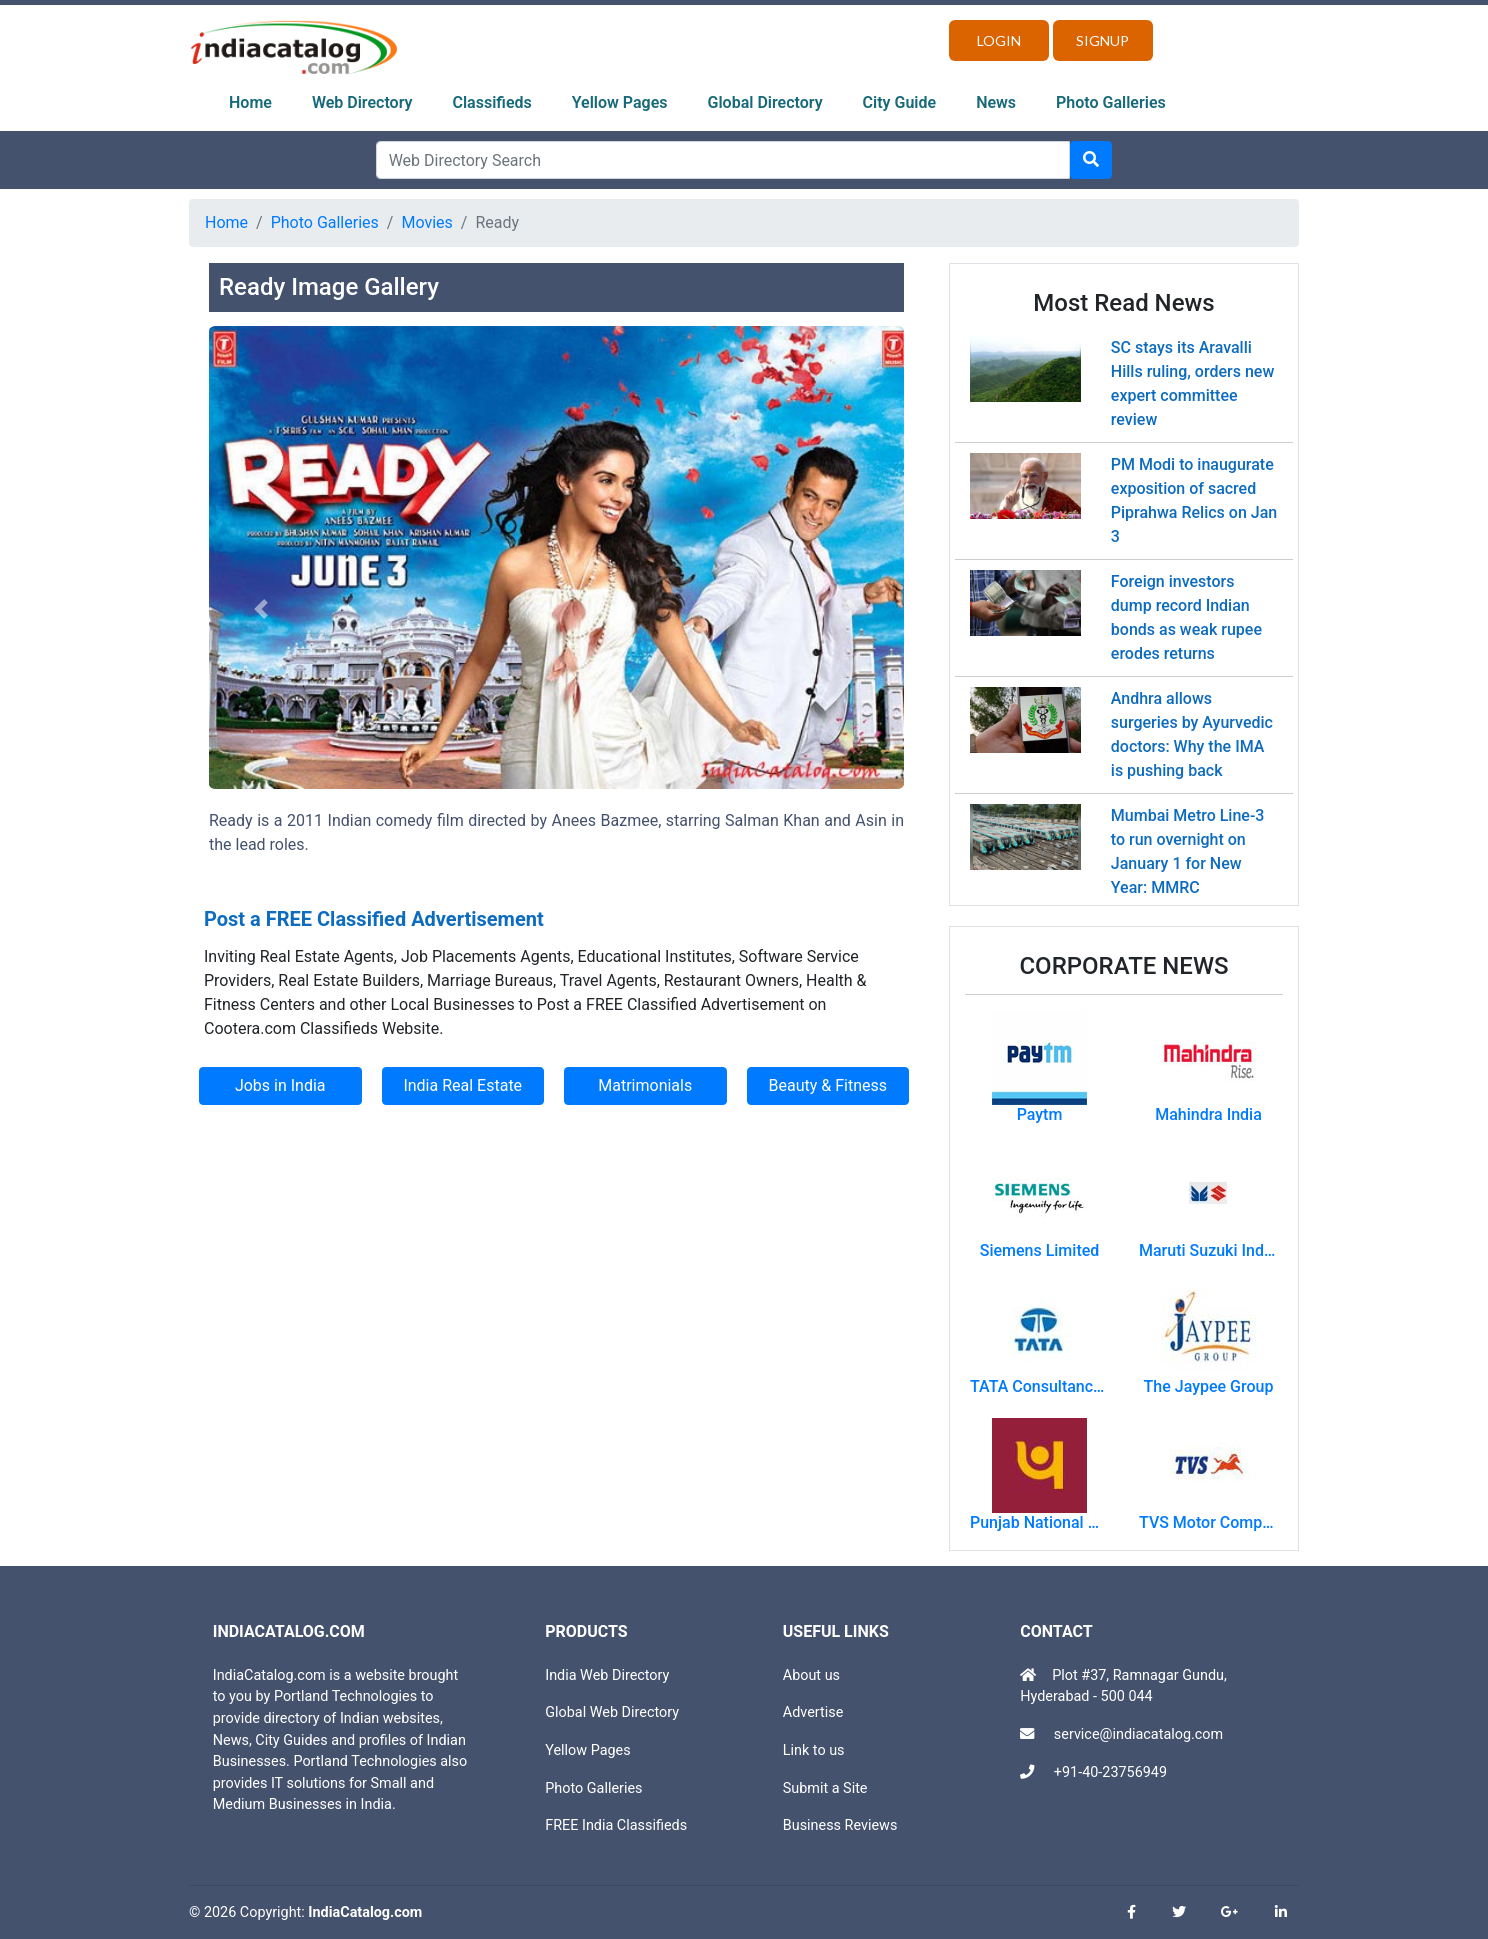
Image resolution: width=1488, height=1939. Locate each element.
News (996, 102)
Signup (1102, 40)
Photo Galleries (1111, 102)
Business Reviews (840, 1825)
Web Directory (362, 102)
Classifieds (492, 102)
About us (811, 1675)
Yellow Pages (620, 102)
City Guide (900, 102)
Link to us (814, 1750)
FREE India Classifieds (616, 1825)
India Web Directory (607, 1675)
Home (250, 102)
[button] (261, 609)
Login (999, 40)
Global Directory (765, 102)
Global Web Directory (612, 1712)
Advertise (813, 1712)
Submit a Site (825, 1788)
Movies (426, 222)
